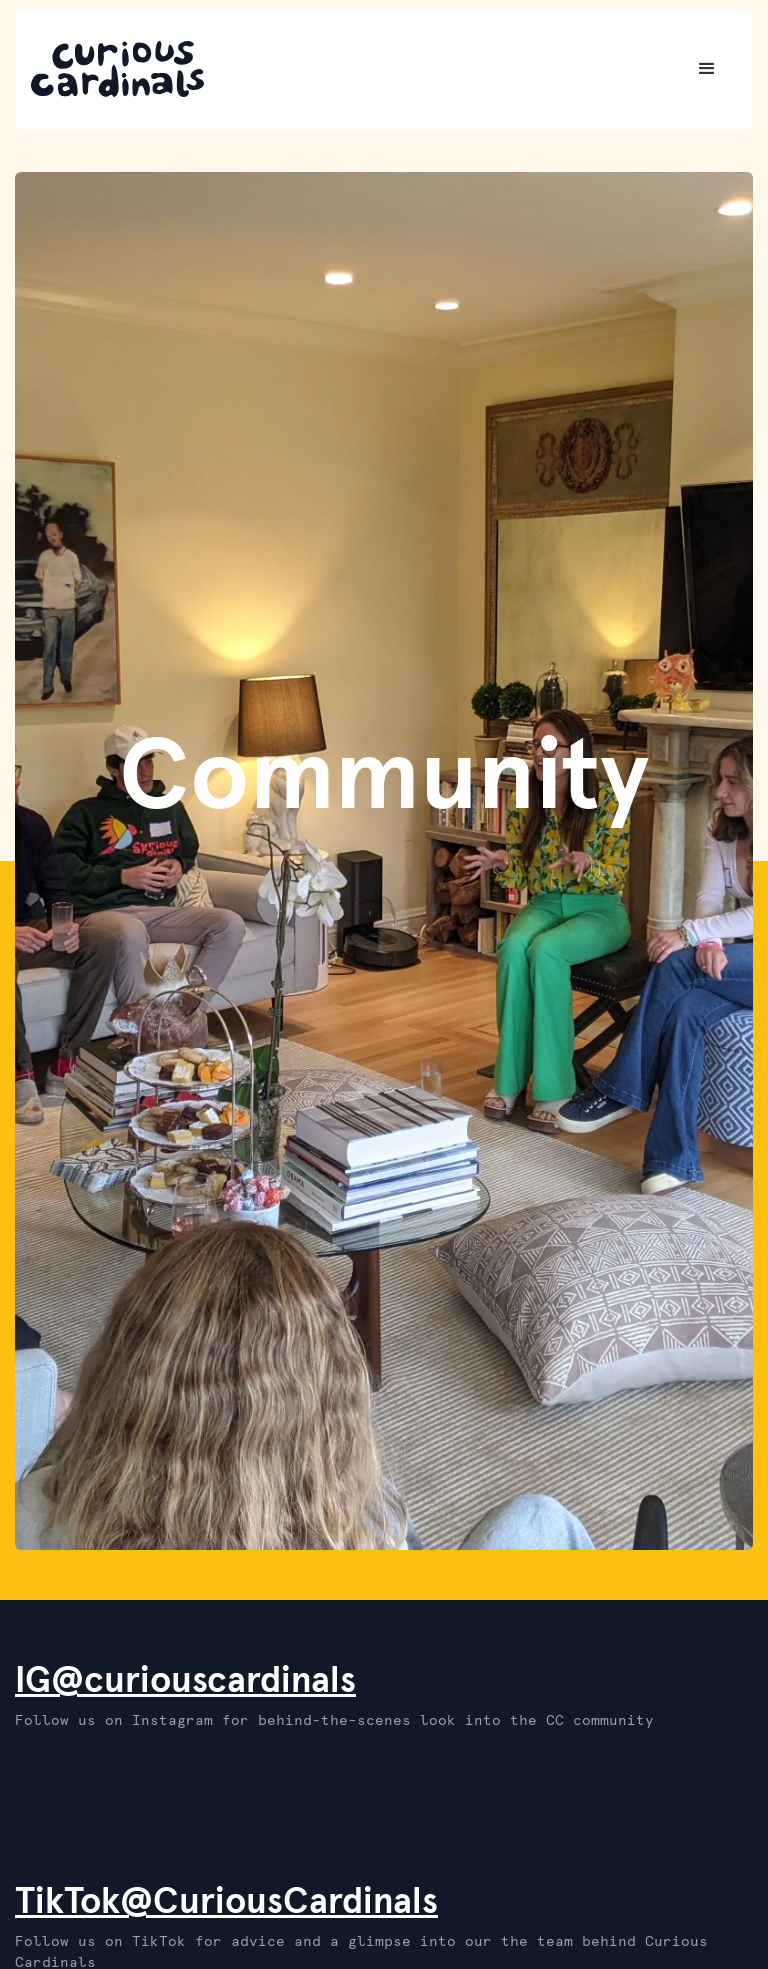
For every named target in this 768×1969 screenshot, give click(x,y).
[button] (707, 69)
